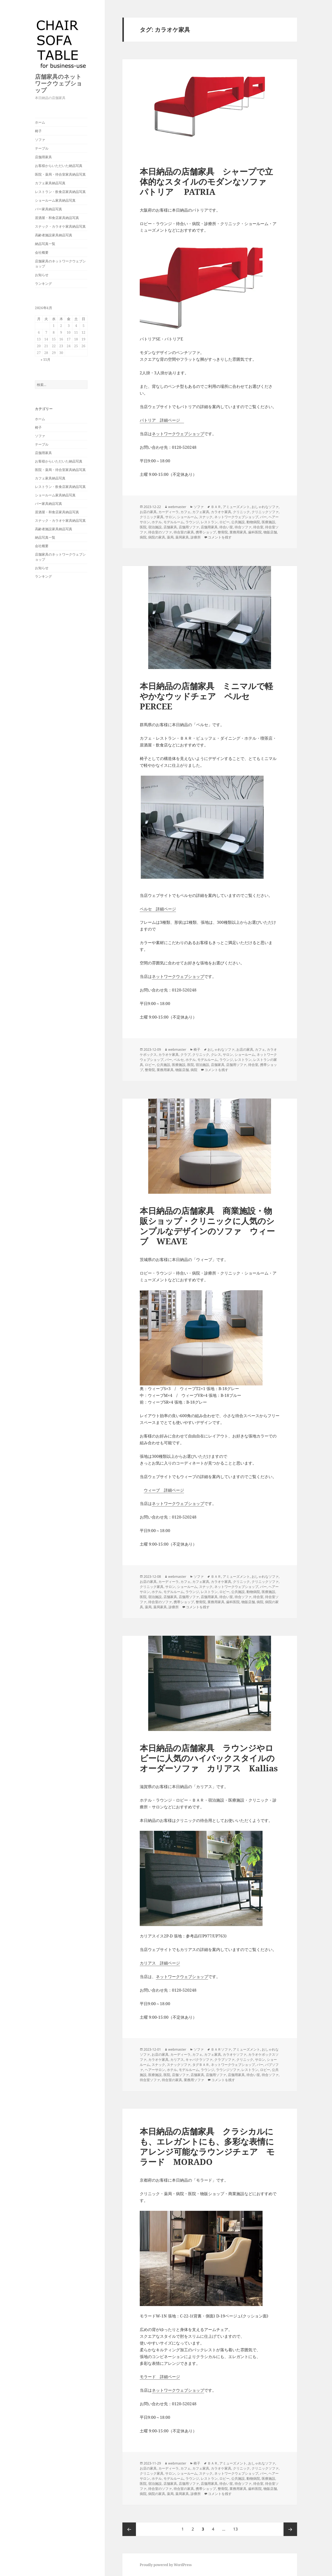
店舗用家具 (43, 157)
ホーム (40, 122)
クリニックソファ (265, 511)
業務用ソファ (194, 2080)
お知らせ (41, 275)
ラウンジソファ (228, 2069)
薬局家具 (182, 537)
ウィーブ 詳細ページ (164, 1490)
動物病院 (253, 522)
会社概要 (41, 252)
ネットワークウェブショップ (178, 433)
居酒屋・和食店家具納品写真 (57, 217)
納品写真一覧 (45, 243)
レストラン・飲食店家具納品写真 (60, 191)
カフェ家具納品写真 (50, 183)
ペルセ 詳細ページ (158, 909)
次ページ (290, 2529)
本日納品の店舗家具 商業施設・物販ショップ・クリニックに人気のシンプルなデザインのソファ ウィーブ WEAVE (207, 1226)
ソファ (40, 139)
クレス (216, 1054)
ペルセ (179, 1059)
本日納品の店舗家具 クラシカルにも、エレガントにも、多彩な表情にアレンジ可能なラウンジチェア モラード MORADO (207, 2146)
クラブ (185, 1054)
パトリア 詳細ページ (162, 420)
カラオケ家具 (221, 511)
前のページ (129, 2529)
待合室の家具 (184, 532)
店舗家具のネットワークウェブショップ (58, 83)
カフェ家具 (200, 511)
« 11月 (45, 359)
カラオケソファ (234, 2054)
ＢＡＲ (216, 506)
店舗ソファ (180, 2074)
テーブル (41, 148)
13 (235, 2529)
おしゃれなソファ (265, 506)
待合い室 (226, 527)
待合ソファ (243, 527)
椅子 (38, 131)
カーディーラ (168, 511)
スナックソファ (179, 2064)
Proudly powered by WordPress (166, 2564)
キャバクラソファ (199, 2059)
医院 (143, 527)
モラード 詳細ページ (160, 2376)
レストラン (209, 522)
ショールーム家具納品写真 (55, 200)
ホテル (157, 522)
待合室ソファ (150, 2080)
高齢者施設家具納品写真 (53, 235)
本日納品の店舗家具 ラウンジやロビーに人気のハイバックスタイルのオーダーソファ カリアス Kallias (209, 1758)
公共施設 (238, 522)
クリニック (241, 511)
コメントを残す (220, 537)
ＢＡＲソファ (221, 2049)
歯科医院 (255, 532)
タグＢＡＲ (200, 2064)
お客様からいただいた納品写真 (58, 165)
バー (263, 517)
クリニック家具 (151, 517)
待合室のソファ (160, 532)
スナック (206, 517)
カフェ (185, 511)
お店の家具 (148, 511)
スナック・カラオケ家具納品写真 (60, 226)
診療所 (196, 537)
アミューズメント (236, 506)
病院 (143, 537)
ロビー (224, 522)
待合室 (258, 527)
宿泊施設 (155, 527)
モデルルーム (173, 522)
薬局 (170, 537)
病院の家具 (156, 537)
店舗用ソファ (189, 527)
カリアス (177, 2059)
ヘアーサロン (155, 2069)
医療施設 (268, 522)
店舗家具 (170, 527)
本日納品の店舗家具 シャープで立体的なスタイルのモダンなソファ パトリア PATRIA (207, 181)
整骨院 (223, 532)
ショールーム (187, 517)
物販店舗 (270, 532)
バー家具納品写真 (48, 209)
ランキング (43, 283)
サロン (170, 517)
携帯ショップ (206, 532)
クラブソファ (224, 2059)
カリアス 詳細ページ (160, 1963)
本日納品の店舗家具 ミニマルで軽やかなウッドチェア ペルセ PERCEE (206, 696)
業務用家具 (238, 532)
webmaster (177, 506)
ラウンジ (192, 522)
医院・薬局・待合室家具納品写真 (60, 174)
